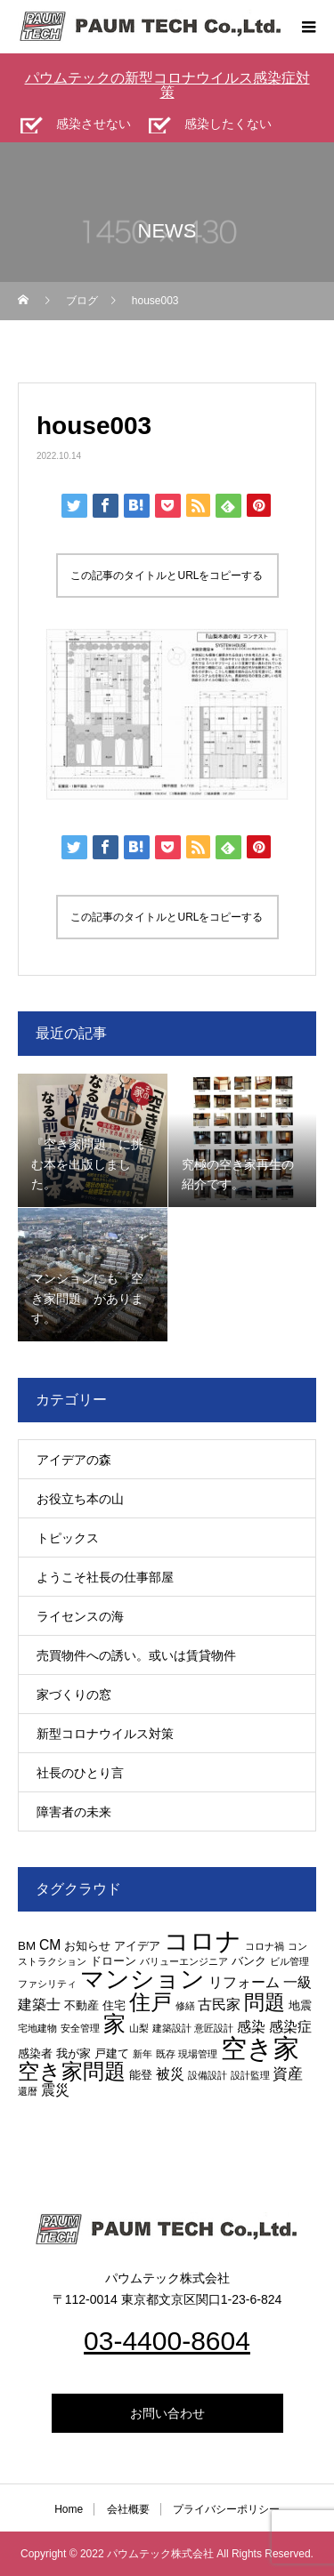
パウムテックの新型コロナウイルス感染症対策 (167, 85)
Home (68, 2509)
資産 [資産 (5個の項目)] (288, 2073)
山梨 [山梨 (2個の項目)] (139, 2028)
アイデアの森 (74, 1460)
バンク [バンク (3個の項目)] (249, 1961)
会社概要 (128, 2509)
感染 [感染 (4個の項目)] (251, 2026)
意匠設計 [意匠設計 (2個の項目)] (213, 2028)
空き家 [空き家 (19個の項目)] (260, 2048)
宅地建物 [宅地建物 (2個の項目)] (37, 2028)
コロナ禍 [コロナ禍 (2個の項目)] (264, 1946)
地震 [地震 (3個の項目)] (300, 2005)
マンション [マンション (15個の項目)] (142, 1979)
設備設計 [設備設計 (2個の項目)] (207, 2075)
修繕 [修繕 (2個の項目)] (185, 2005)
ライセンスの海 (80, 1616)
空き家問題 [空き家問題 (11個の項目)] (72, 2071)
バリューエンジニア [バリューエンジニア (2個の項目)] (184, 1961)
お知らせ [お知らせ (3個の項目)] (87, 1945)
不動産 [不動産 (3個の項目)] (81, 2005)
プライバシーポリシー (226, 2509)
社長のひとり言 (80, 1773)
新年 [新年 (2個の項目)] (142, 2054)
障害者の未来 (74, 1812)
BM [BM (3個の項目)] (27, 1945)
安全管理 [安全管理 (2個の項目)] (80, 2028)
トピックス (68, 1538)
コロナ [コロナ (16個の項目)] (202, 1941)
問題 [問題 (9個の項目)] (264, 2003)
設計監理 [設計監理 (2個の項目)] (250, 2075)
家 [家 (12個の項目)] (114, 2023)
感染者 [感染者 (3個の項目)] (35, 2053)
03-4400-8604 (167, 2340)
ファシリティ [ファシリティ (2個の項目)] (47, 1983)
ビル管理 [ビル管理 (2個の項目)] (289, 1961)
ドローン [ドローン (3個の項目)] (113, 1961)
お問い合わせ (167, 2413)
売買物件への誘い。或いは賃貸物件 (136, 1655)
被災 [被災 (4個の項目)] (170, 2073)
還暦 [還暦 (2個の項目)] (27, 2091)
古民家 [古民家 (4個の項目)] (219, 2004)
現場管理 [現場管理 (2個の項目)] (197, 2054)
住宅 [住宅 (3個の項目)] (114, 2005)
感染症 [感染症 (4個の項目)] (290, 2026)
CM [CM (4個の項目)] (50, 1944)
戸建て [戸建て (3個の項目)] (111, 2053)
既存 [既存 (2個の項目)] (165, 2054)
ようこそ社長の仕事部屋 (105, 1577)
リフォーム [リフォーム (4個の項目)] (244, 1982)
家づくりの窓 (74, 1694)
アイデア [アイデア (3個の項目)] (137, 1945)
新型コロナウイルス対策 (105, 1734)
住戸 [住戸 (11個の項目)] (150, 2002)
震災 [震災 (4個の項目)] (55, 2089)
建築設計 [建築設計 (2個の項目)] (171, 2028)
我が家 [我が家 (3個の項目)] (73, 2053)
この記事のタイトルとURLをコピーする (166, 575)
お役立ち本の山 (80, 1499)
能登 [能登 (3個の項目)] (140, 2074)
